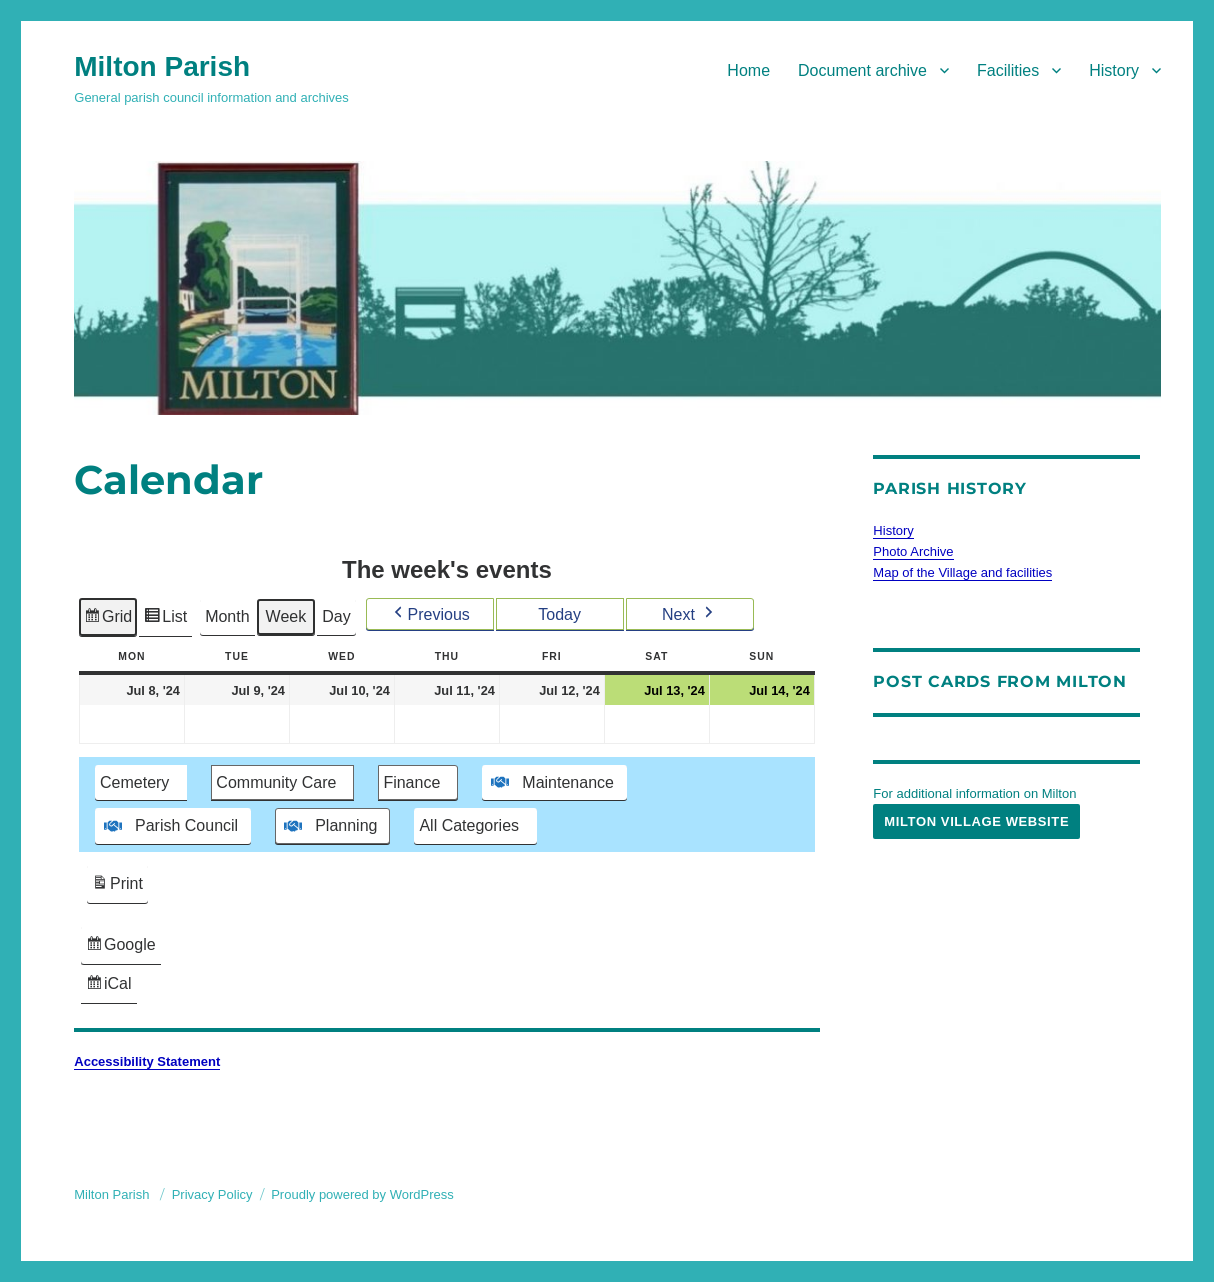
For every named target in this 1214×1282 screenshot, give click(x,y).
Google (120, 947)
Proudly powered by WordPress (362, 1194)
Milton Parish (162, 66)
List (166, 619)
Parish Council (169, 826)
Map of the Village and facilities (962, 572)
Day (336, 616)
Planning (328, 826)
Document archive (862, 70)
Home (748, 70)
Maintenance (551, 782)
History (1114, 70)
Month (227, 616)
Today (560, 613)
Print (117, 886)
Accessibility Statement (147, 1061)
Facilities (1008, 70)
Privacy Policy (212, 1194)
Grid (107, 619)
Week (286, 616)
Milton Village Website (976, 821)
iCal (111, 986)
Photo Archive (913, 551)
